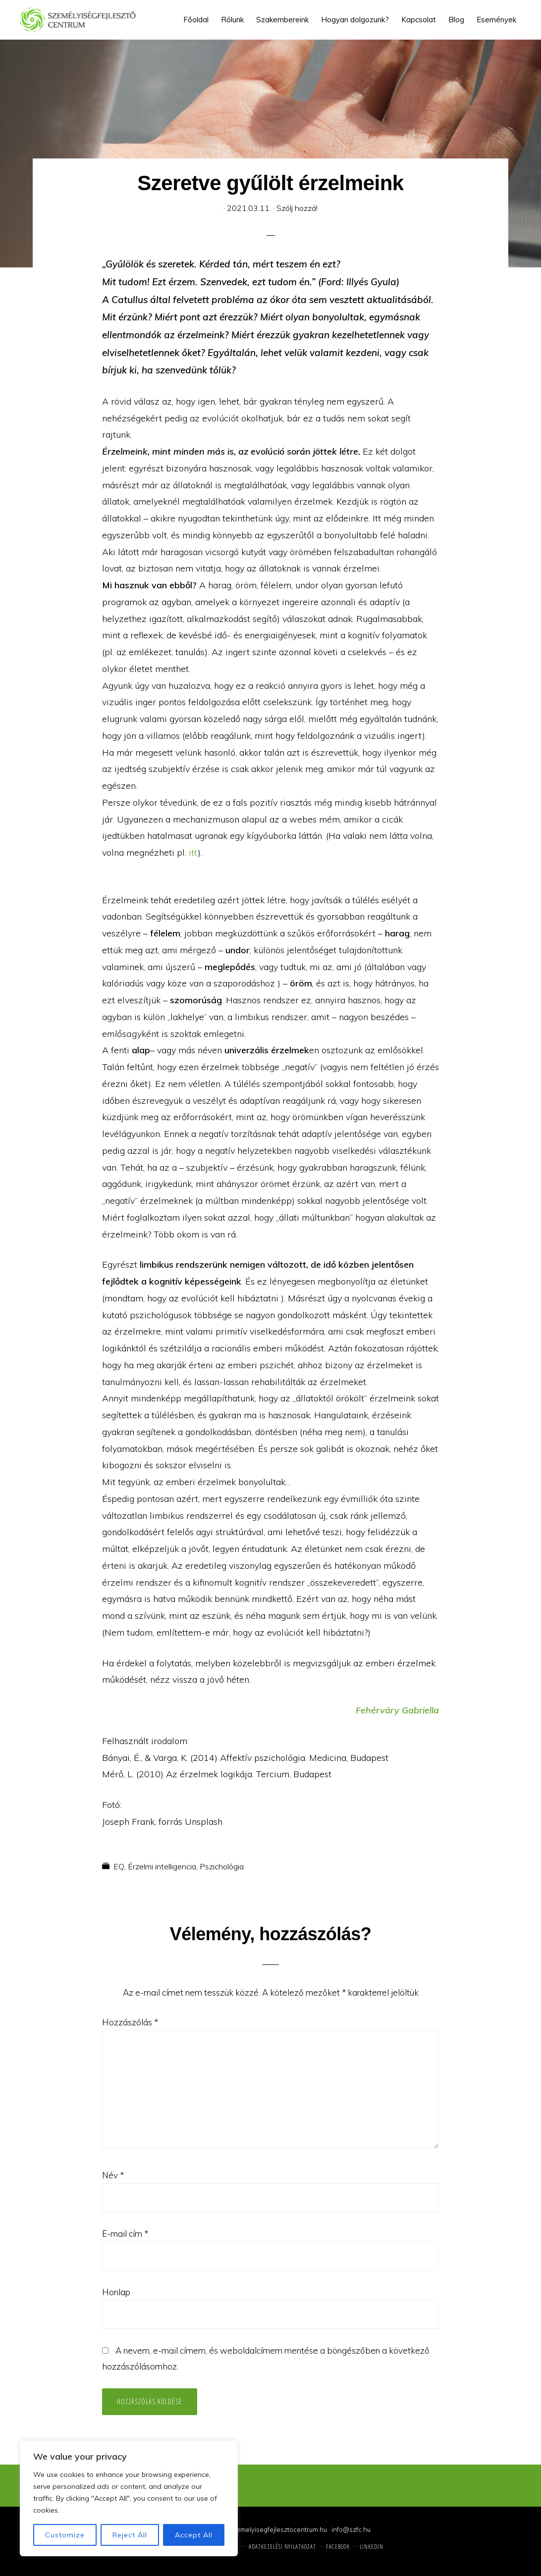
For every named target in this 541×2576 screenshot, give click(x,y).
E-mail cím (125, 2233)
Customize (65, 2534)
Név (113, 2175)
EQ (118, 1866)
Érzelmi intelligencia (162, 1866)
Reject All (129, 2534)
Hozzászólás (130, 2022)
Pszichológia (222, 1866)
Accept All (194, 2534)
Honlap (116, 2292)
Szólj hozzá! (297, 208)
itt (193, 852)
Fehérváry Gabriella (397, 1710)
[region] (129, 2498)
